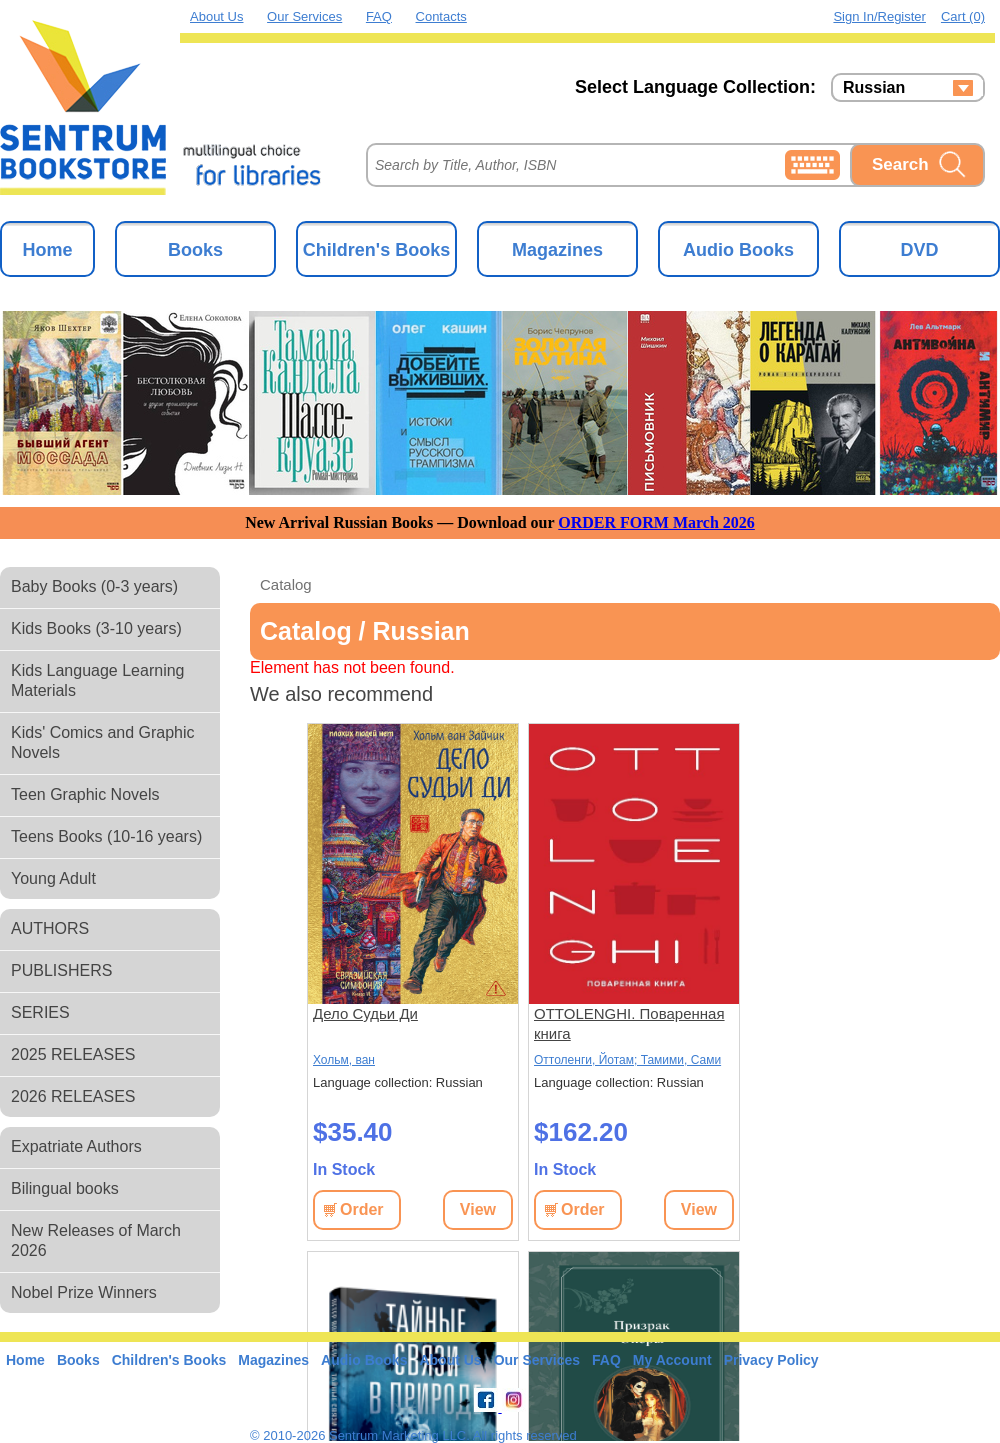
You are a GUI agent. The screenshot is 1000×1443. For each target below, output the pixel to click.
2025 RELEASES (73, 1054)
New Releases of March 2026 (96, 1240)
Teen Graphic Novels (85, 794)
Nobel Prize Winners (84, 1292)
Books (195, 250)
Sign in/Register (879, 16)
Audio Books (738, 250)
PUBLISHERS (61, 970)
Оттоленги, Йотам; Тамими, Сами (627, 1060)
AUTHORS (50, 928)
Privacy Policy (771, 1360)
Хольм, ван (344, 1060)
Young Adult (53, 878)
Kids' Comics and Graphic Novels (103, 742)
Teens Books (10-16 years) (106, 836)
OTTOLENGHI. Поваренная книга (629, 1023)
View (478, 1209)
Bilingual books (65, 1188)
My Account (672, 1360)
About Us (216, 16)
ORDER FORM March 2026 (656, 522)
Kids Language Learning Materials (97, 680)
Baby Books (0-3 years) (94, 586)
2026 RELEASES (73, 1096)
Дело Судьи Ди (365, 1013)
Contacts (441, 16)
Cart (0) (963, 16)
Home (47, 250)
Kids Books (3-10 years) (96, 628)
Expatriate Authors (76, 1146)
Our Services (304, 16)
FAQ (379, 16)
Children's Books (376, 250)
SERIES (40, 1012)
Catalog (286, 584)
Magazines (557, 250)
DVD (919, 250)
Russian (874, 88)
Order (362, 1209)
